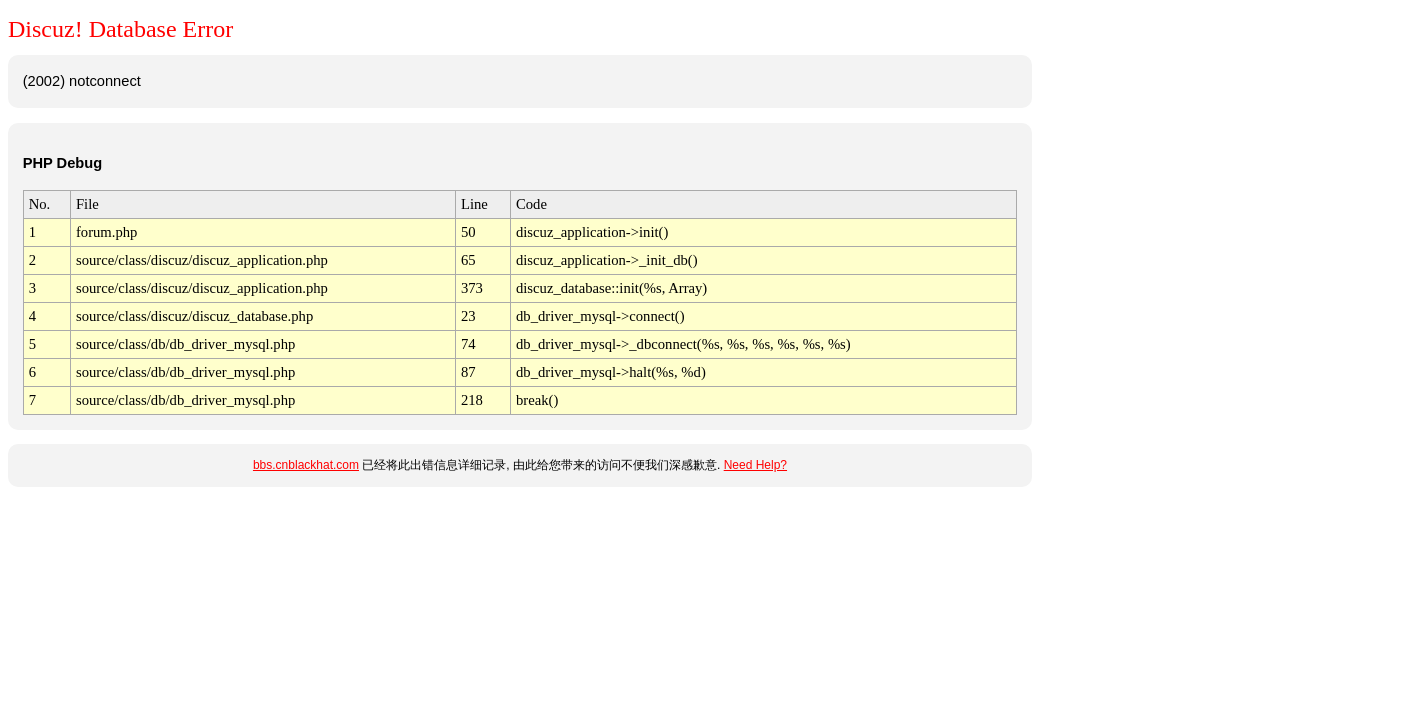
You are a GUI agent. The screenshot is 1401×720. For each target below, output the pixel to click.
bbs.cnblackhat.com (306, 465)
